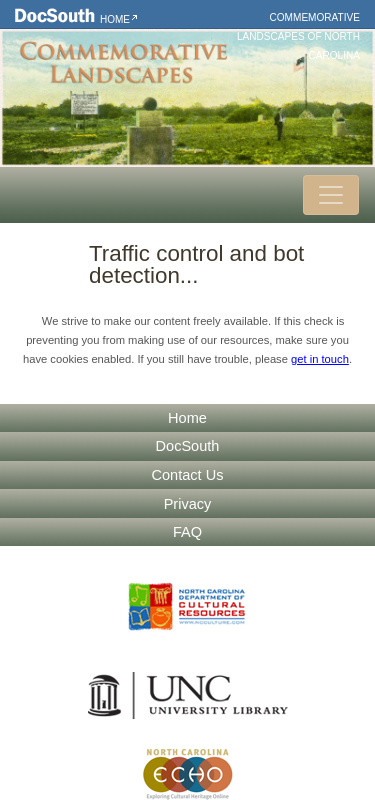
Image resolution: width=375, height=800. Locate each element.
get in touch (320, 359)
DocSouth (188, 446)
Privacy (188, 504)
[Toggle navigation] (331, 195)
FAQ (187, 532)
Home (115, 19)
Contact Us (188, 475)
